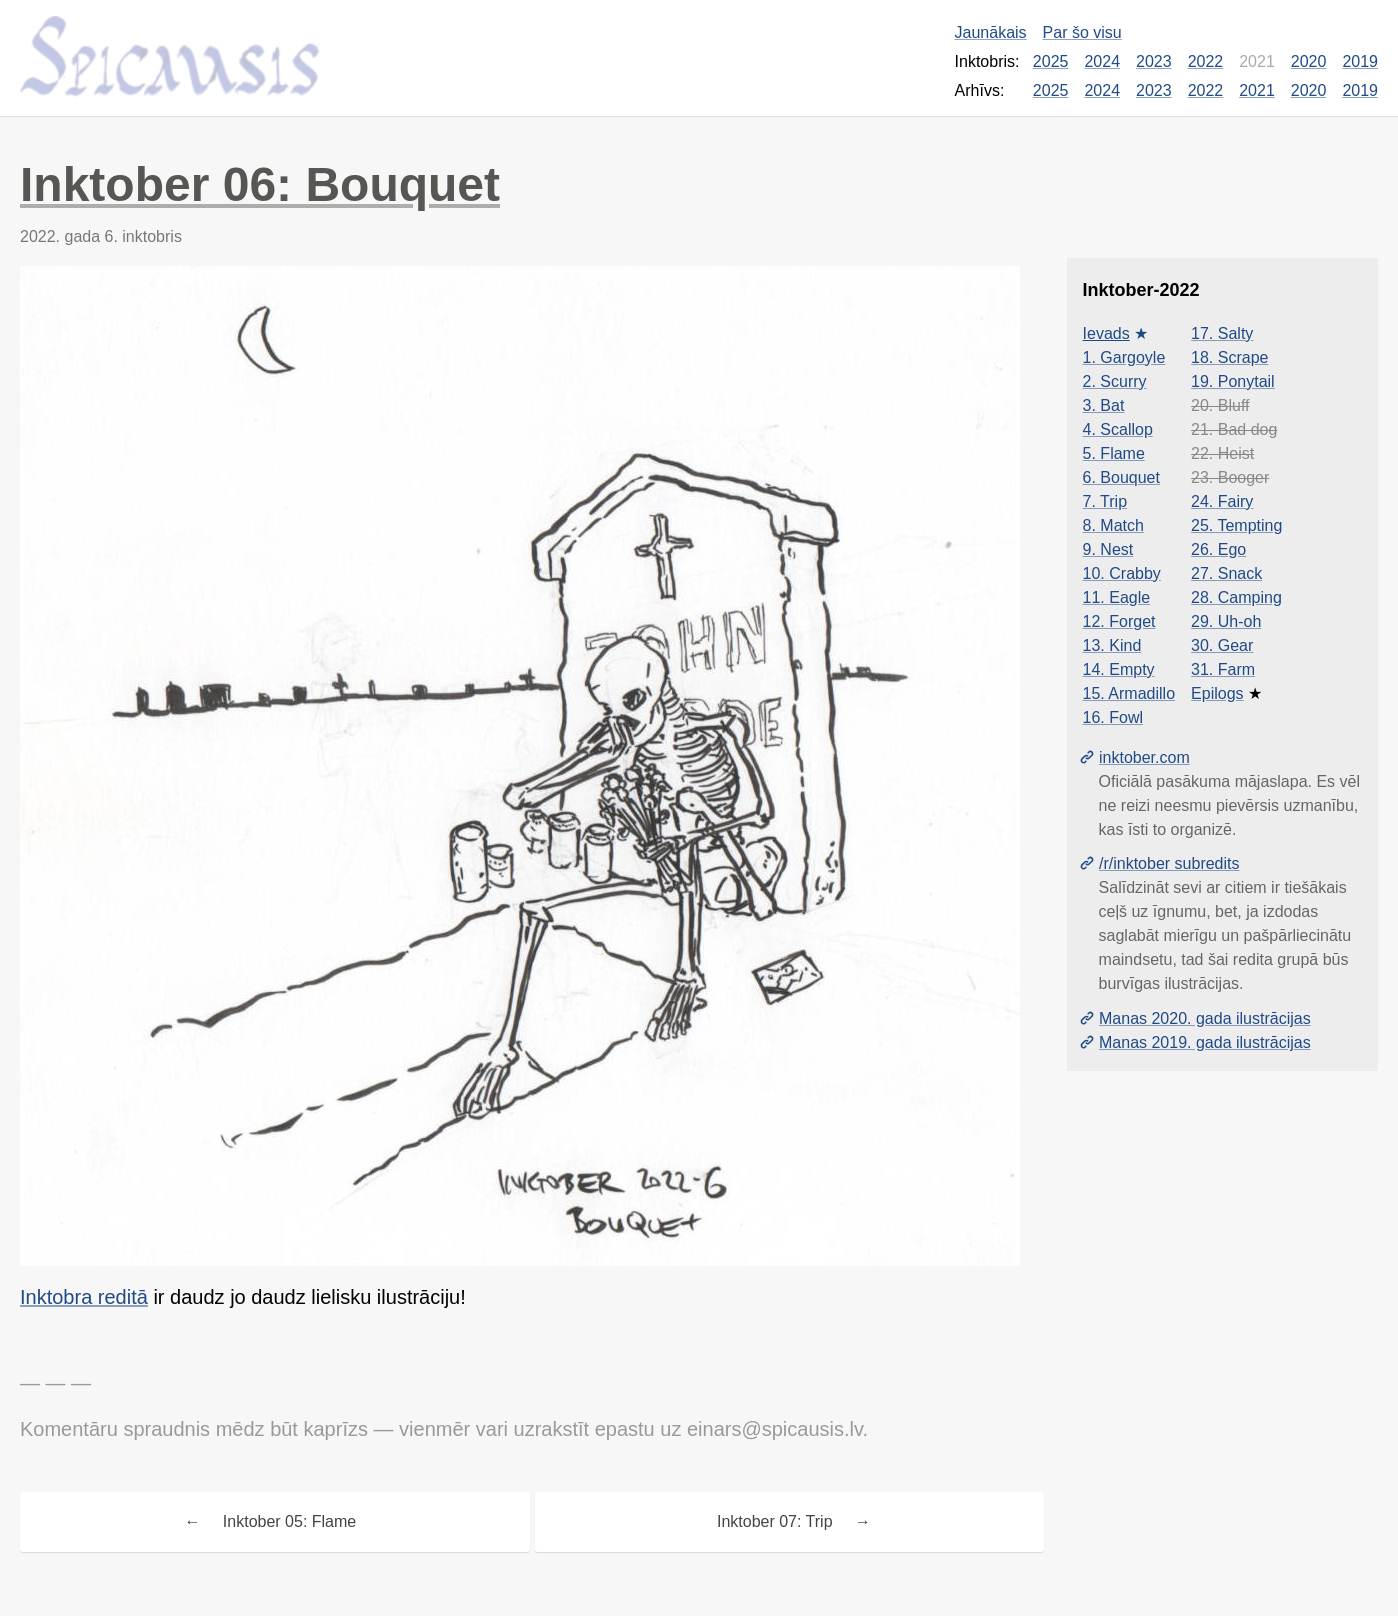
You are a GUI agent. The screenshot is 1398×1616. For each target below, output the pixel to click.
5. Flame (1114, 453)
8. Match (1113, 525)
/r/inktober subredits (1169, 863)
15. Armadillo (1129, 693)
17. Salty (1222, 333)
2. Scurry (1115, 381)
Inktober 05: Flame (289, 1521)
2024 (1102, 61)
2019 (1360, 61)
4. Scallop (1118, 429)
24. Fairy (1222, 501)
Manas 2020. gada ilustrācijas (1205, 1018)
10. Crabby (1122, 573)
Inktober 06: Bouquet (260, 184)
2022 (1206, 61)
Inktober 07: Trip (775, 1521)
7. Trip (1105, 501)
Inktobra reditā (84, 1297)
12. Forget (1119, 621)
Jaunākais (991, 32)
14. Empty (1119, 669)
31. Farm (1223, 669)
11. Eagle (1117, 597)
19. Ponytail (1233, 381)
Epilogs (1217, 693)
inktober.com (1144, 757)
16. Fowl (1113, 717)
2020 (1309, 61)
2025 (1051, 61)
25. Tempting (1236, 525)
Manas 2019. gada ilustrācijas (1205, 1042)
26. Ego (1218, 549)
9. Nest (1108, 549)
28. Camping (1236, 597)
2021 (1257, 90)
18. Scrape (1229, 357)
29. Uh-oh (1226, 621)
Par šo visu (1082, 32)
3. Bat (1104, 405)
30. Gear (1222, 645)
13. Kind (1112, 645)
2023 (1154, 61)
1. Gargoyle (1124, 357)
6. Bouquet (1121, 477)
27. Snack (1226, 573)
